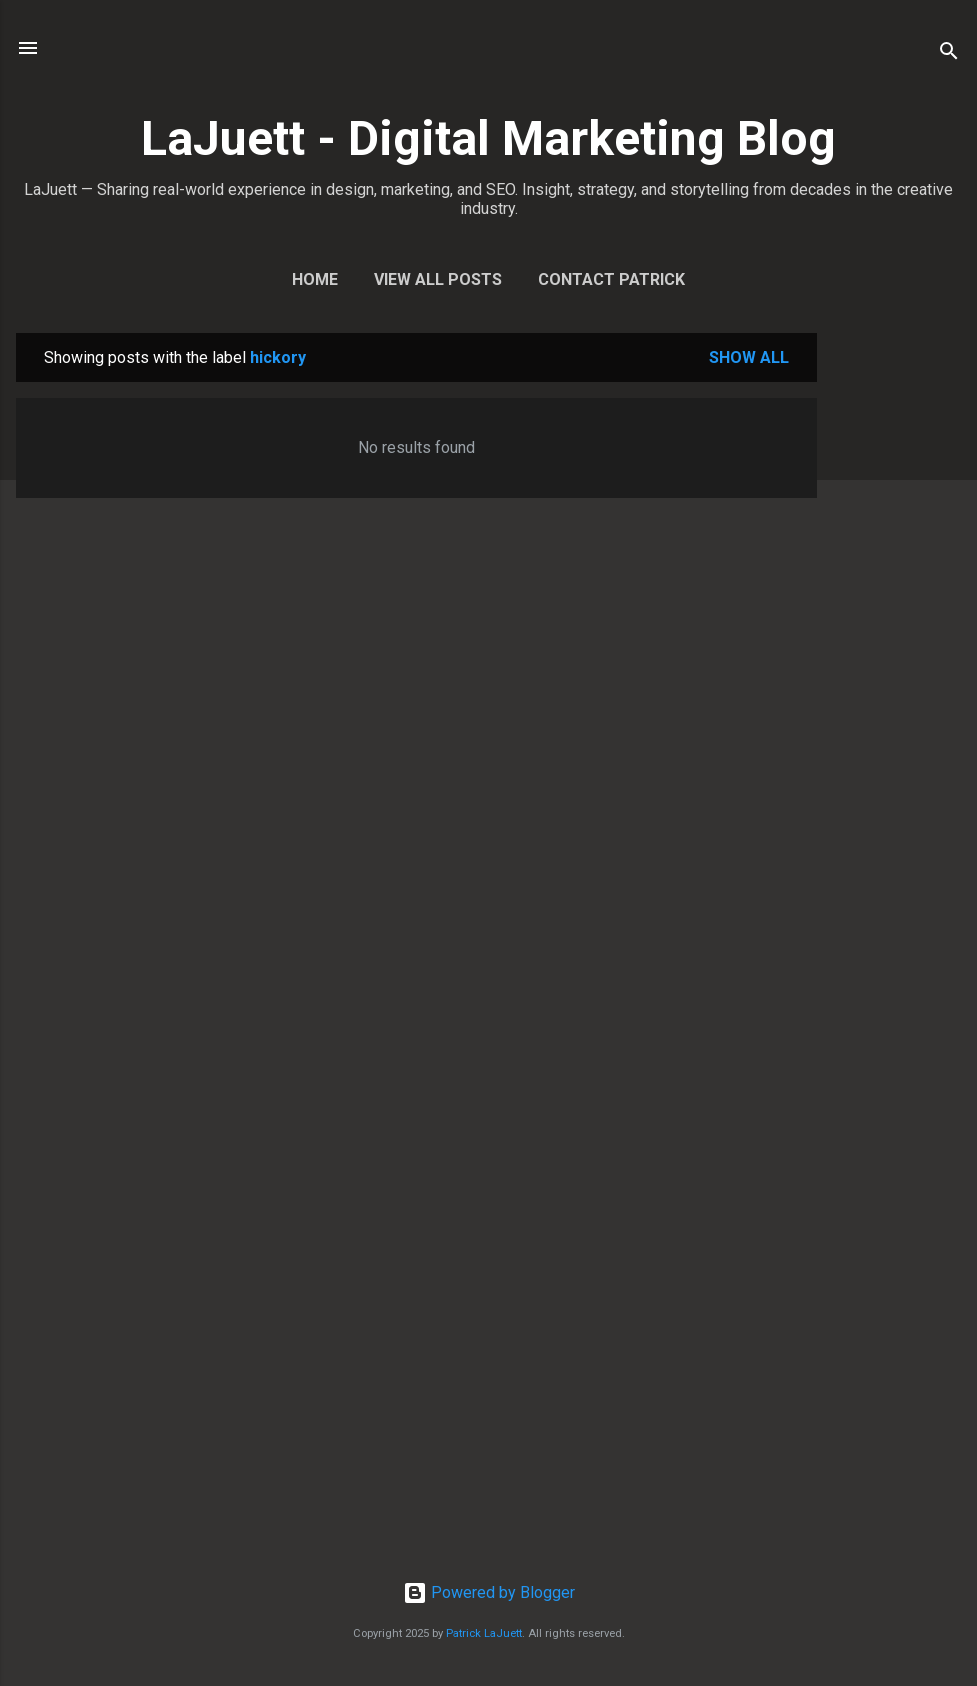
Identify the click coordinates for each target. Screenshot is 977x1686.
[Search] (949, 54)
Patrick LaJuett (484, 1633)
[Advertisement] (897, 633)
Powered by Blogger (489, 1592)
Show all (749, 357)
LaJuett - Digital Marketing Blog (488, 138)
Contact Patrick (611, 279)
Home (315, 279)
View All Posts (438, 279)
